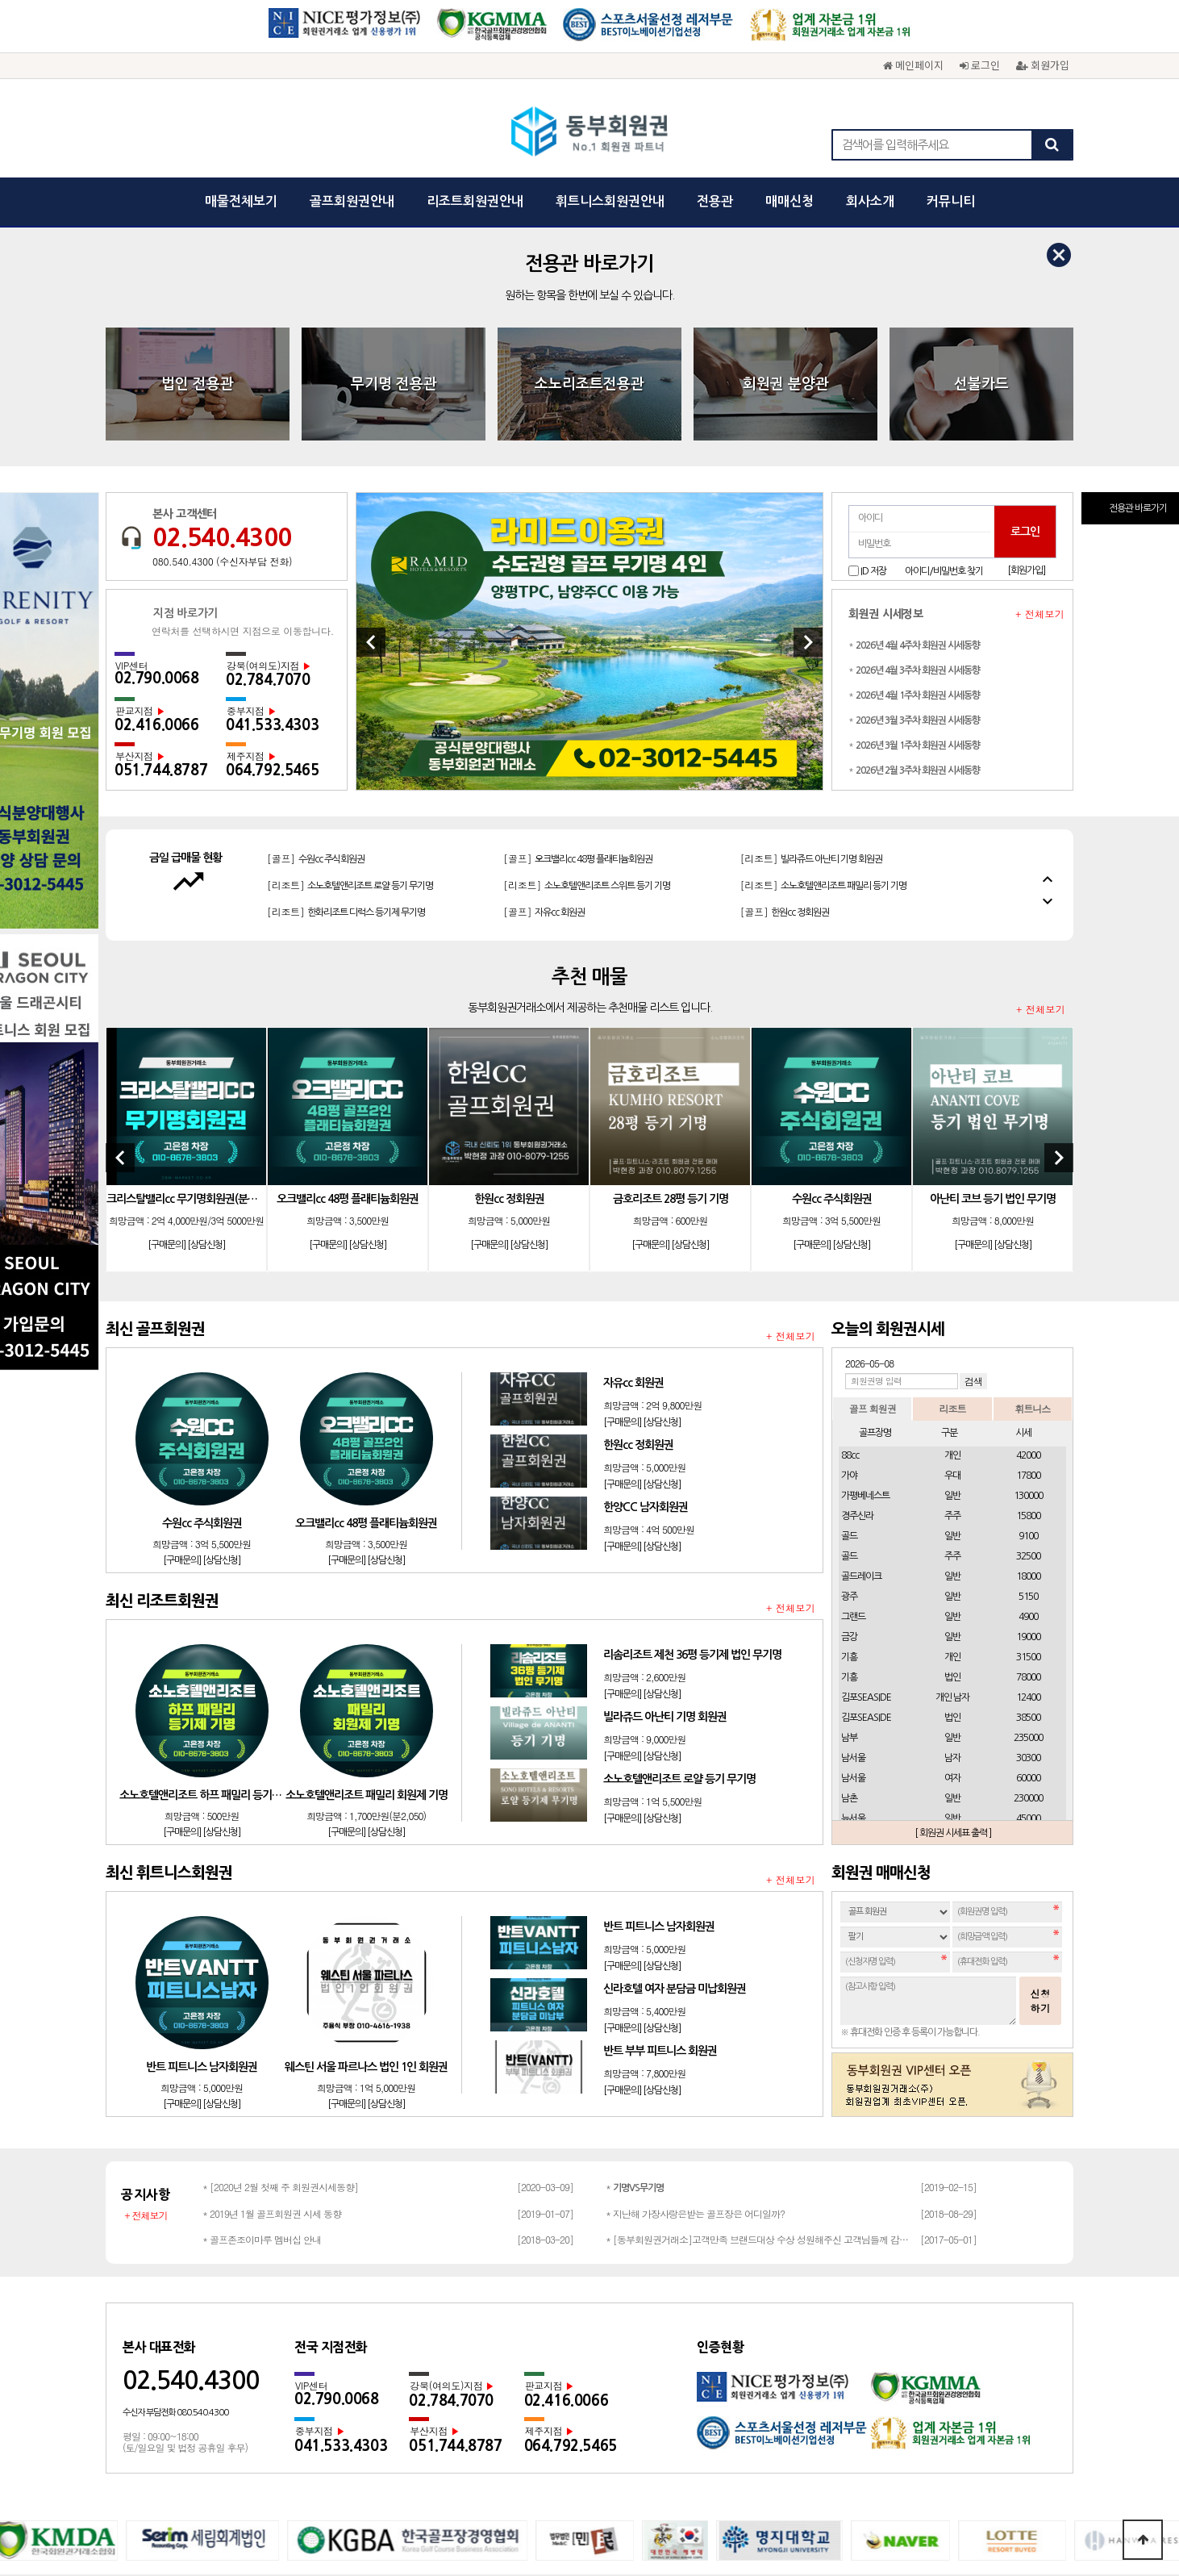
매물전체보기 (241, 201)
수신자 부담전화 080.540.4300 (175, 2173)
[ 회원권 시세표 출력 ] (952, 1594)
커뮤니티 (951, 201)
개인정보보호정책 (483, 2377)
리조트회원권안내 (475, 201)
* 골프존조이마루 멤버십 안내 (261, 2000)
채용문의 (738, 2377)
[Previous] (370, 403)
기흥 (849, 1418)
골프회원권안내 (352, 201)
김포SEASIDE (866, 1458)
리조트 (952, 1169)
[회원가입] (1026, 331)
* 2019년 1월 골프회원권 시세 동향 (271, 1974)
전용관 (715, 201)
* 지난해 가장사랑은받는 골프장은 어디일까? (695, 1974)
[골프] (316, 626)
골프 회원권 (872, 1169)
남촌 (849, 1559)
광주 (849, 1358)
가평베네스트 (865, 1257)
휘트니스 (1032, 1169)
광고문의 (615, 2377)
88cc (850, 1216)
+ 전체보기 (1039, 375)
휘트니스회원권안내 (610, 201)
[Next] (808, 403)
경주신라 (857, 1277)
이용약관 (559, 2377)
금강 (849, 1398)
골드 (849, 1297)
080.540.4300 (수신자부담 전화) (222, 323)
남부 (849, 1499)
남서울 (853, 1519)
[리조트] (811, 626)
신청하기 (1040, 1761)
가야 (849, 1237)
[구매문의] (166, 1006)
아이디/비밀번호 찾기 (944, 332)
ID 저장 (873, 332)
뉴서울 (853, 1579)
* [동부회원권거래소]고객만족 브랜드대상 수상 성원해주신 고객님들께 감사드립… (759, 2000)
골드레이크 (861, 1337)
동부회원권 (590, 133)
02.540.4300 (221, 298)
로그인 (980, 65)
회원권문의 (676, 2377)
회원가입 (1042, 65)
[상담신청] (206, 1006)
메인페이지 (913, 65)
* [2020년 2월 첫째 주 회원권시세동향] (280, 1948)
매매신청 (789, 201)
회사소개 (870, 201)
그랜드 (853, 1378)
